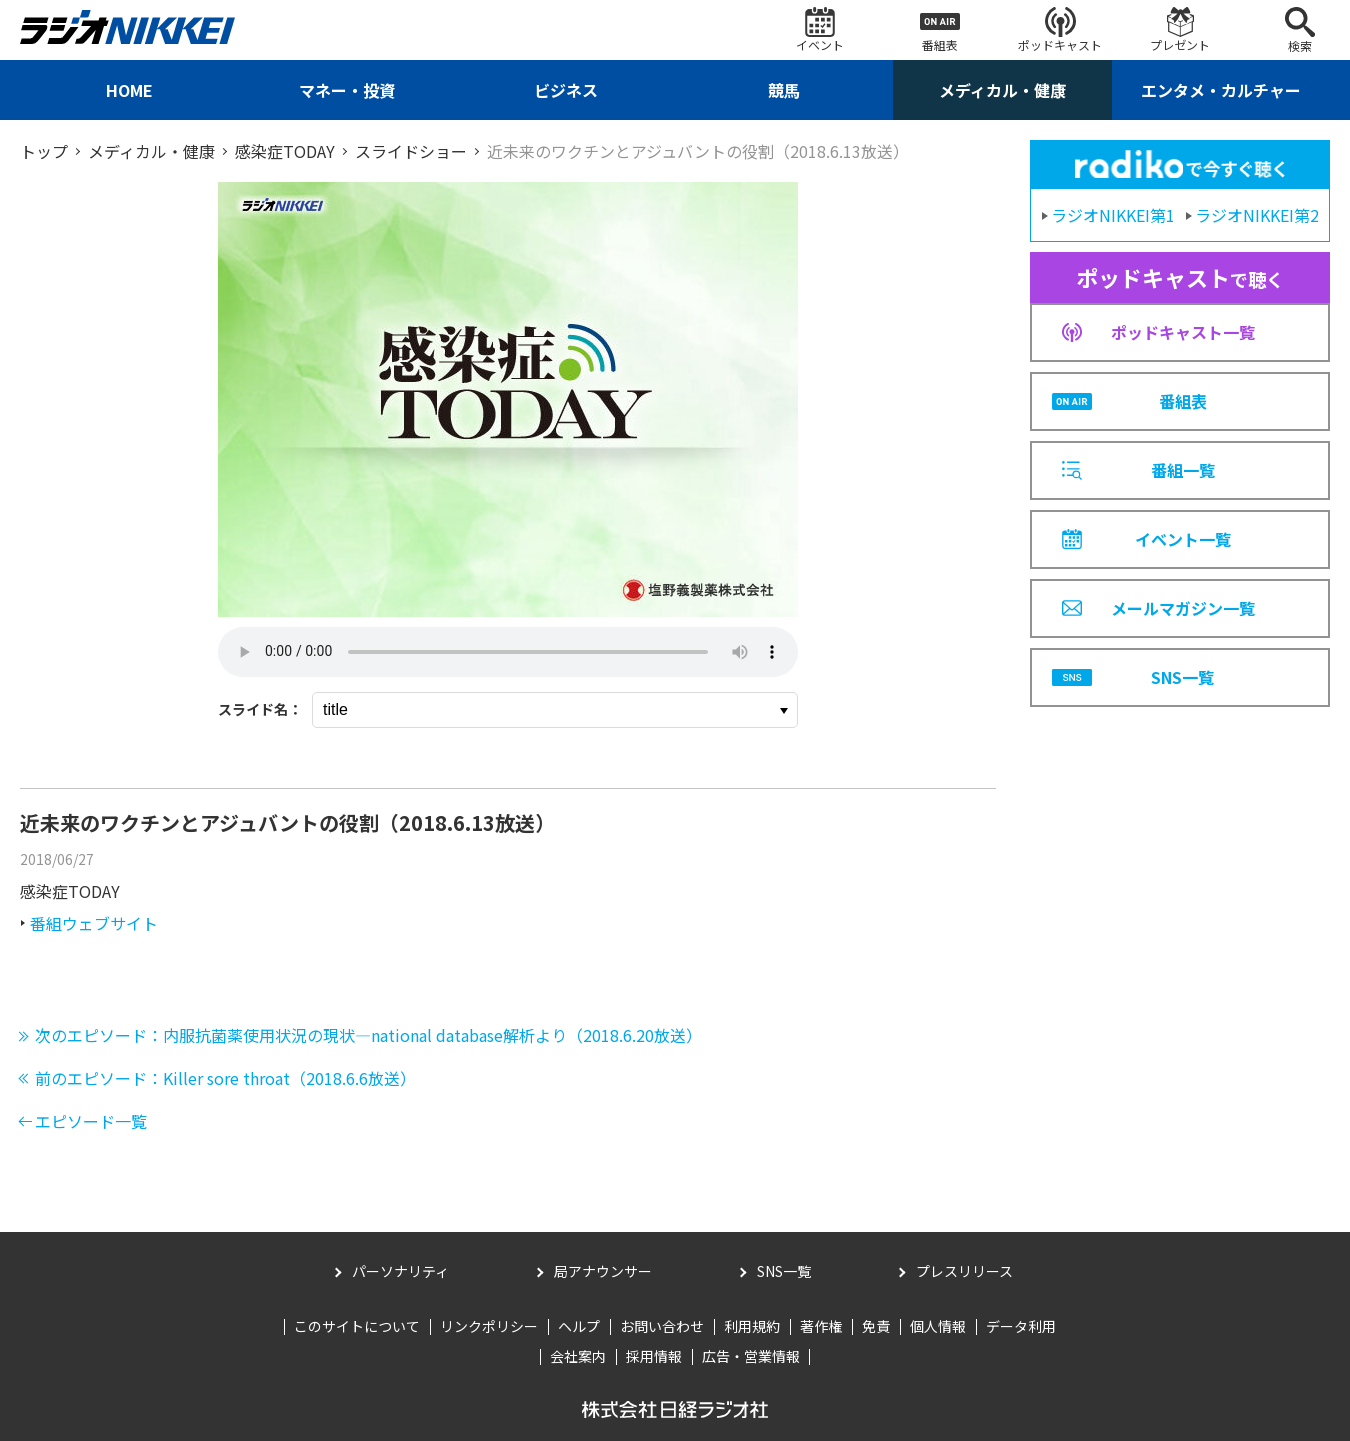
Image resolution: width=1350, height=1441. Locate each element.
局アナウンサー (603, 1271)
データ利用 (1021, 1326)
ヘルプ (579, 1326)
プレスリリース (964, 1271)
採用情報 (654, 1356)
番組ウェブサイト (94, 923)
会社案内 (578, 1356)
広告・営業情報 (751, 1356)
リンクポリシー (489, 1326)
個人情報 (938, 1326)
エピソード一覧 (91, 1121)
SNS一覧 (784, 1271)
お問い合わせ (662, 1326)
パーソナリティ (400, 1271)
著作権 (821, 1326)
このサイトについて (357, 1326)
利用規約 (752, 1326)
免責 (876, 1326)
